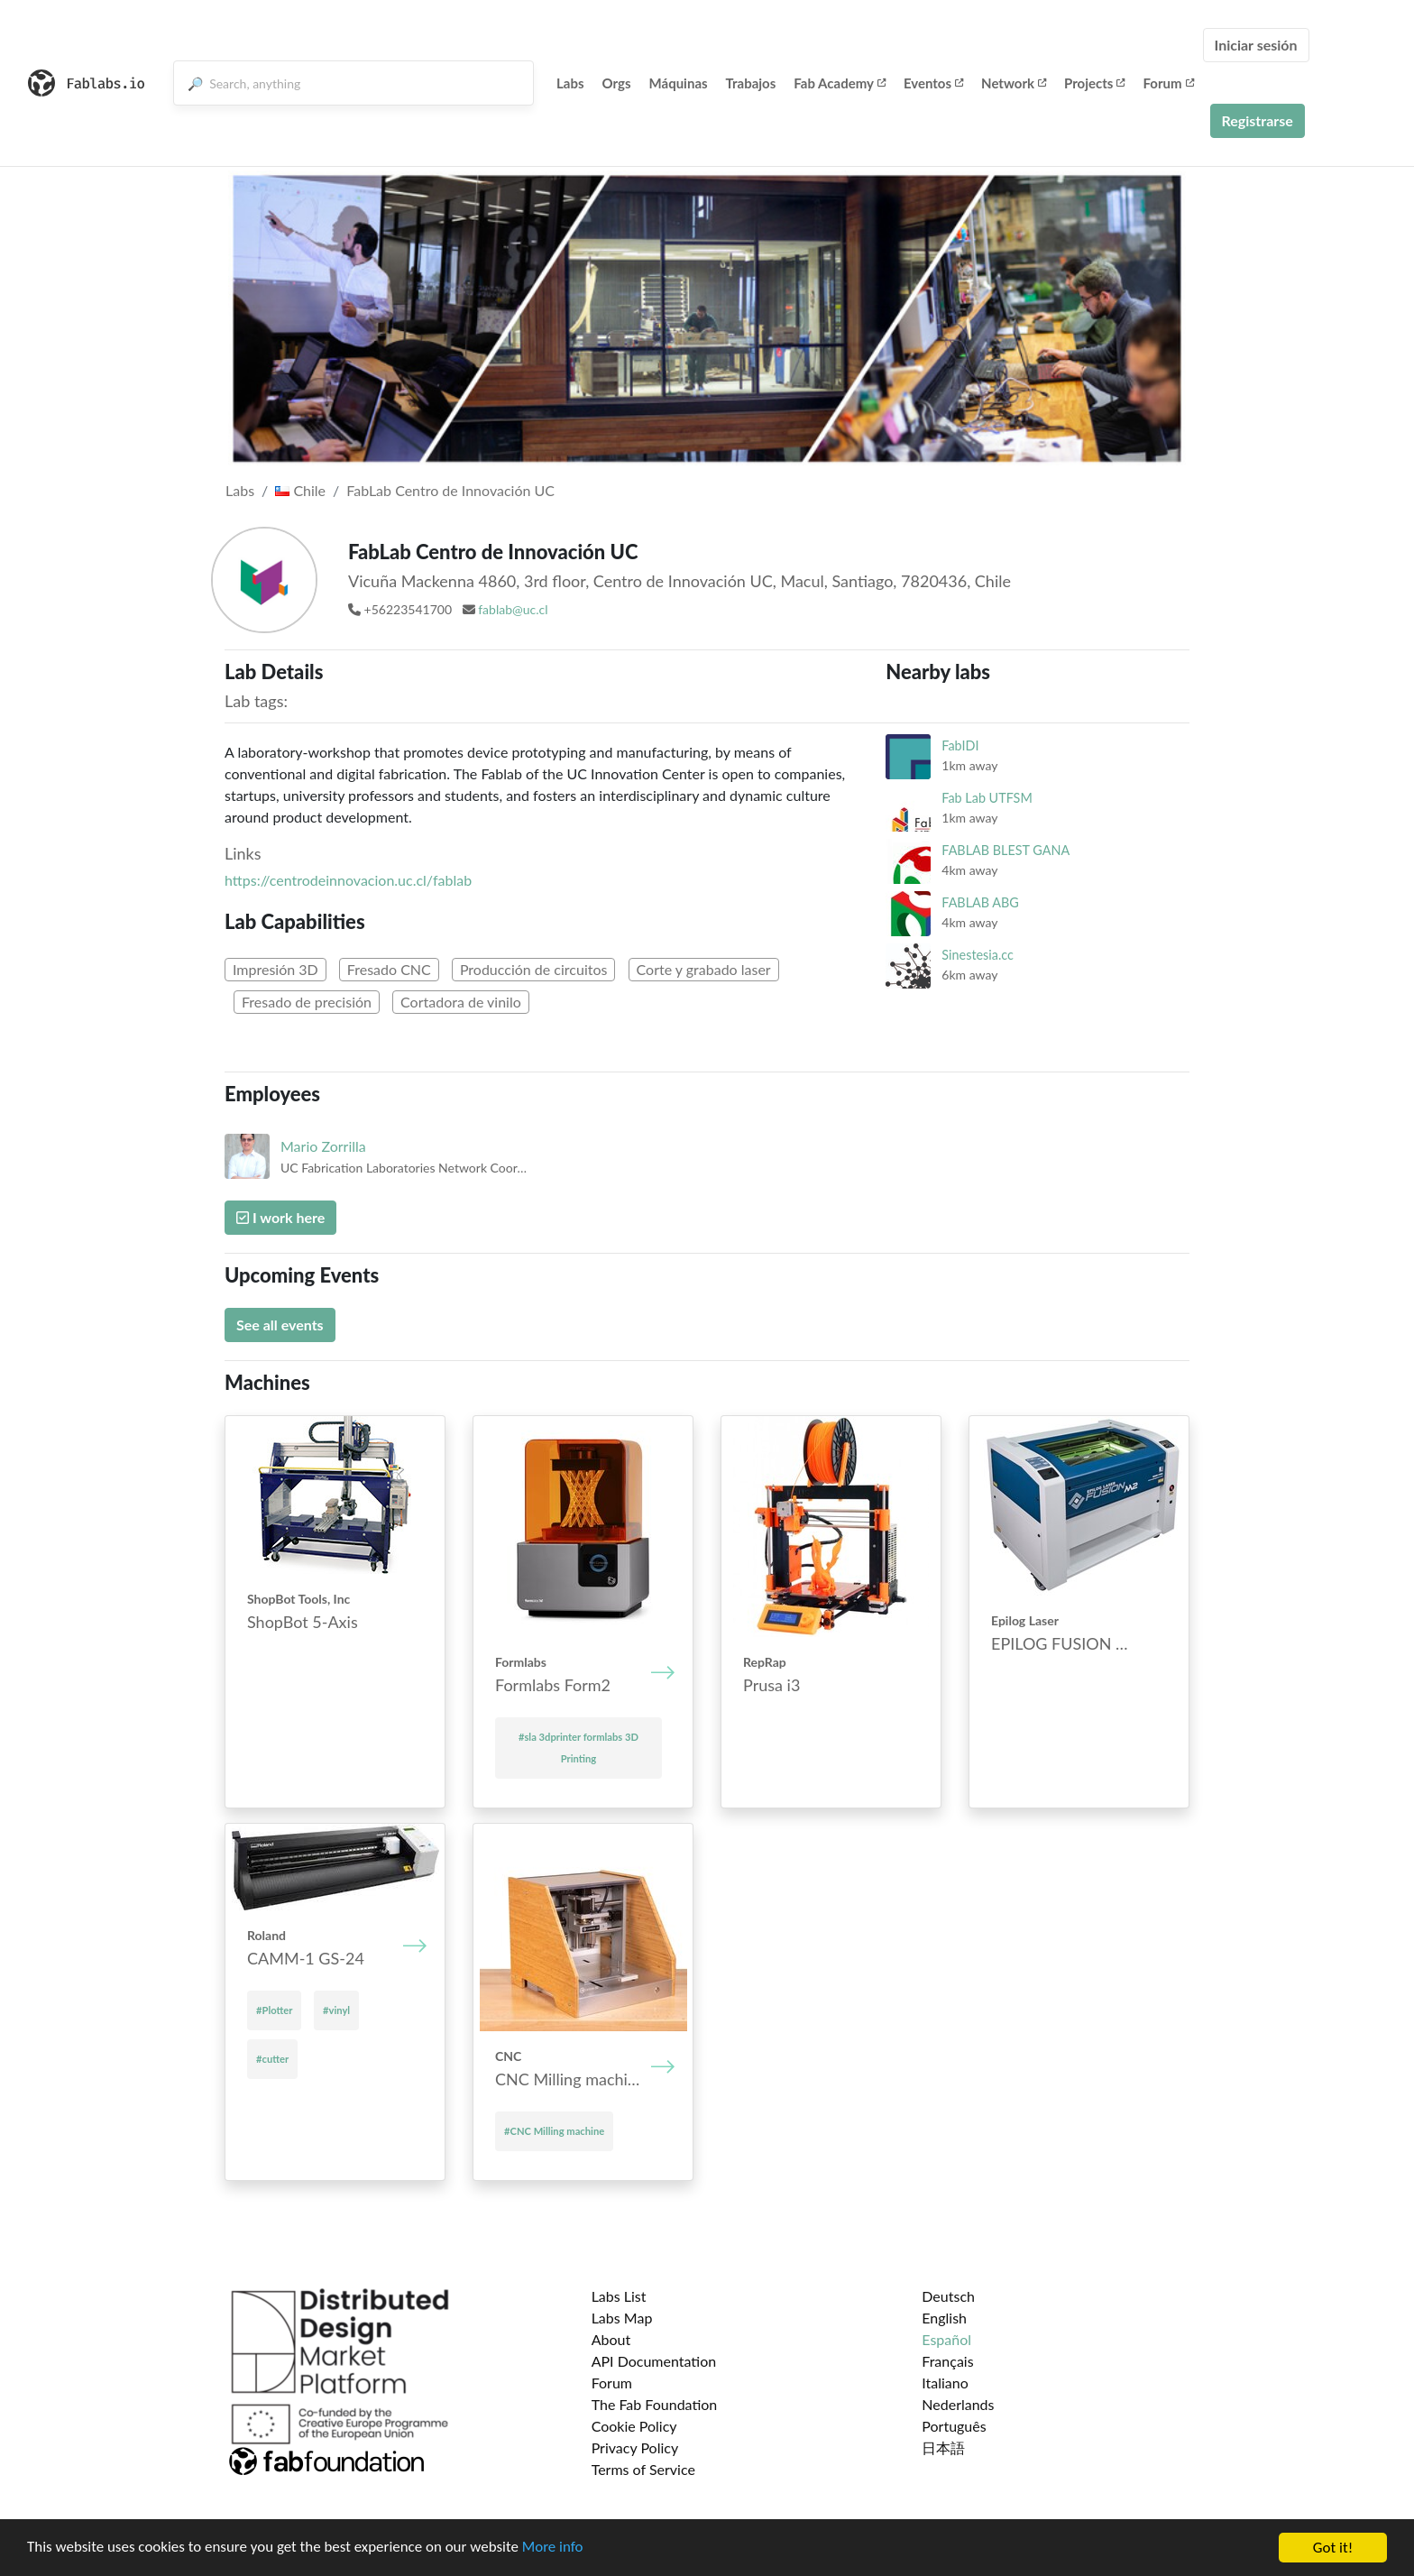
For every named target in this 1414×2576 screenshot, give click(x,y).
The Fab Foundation (655, 2404)
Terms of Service (643, 2469)
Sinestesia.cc (977, 954)
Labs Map (622, 2317)
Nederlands (958, 2404)
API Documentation (654, 2360)
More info (554, 2550)
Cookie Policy (634, 2425)
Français (947, 2360)
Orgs (616, 83)
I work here (280, 1217)
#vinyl (336, 2010)
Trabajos (751, 83)
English (944, 2317)
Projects (1094, 83)
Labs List (619, 2296)
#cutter (272, 2059)
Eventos (933, 83)
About (611, 2339)
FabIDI (959, 745)
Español (946, 2339)
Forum (1168, 83)
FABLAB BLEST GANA (1005, 850)
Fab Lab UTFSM (986, 797)
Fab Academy (840, 83)
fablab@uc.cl (512, 609)
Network (1013, 83)
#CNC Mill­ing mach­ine (554, 2131)
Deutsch (948, 2296)
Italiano (945, 2382)
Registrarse (1257, 120)
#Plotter (274, 2010)
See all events (280, 1324)
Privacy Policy (635, 2447)
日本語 (943, 2447)
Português (954, 2425)
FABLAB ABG (980, 902)
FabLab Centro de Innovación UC (450, 490)
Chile (300, 490)
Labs (570, 83)
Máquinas (678, 83)
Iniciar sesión (1256, 44)
